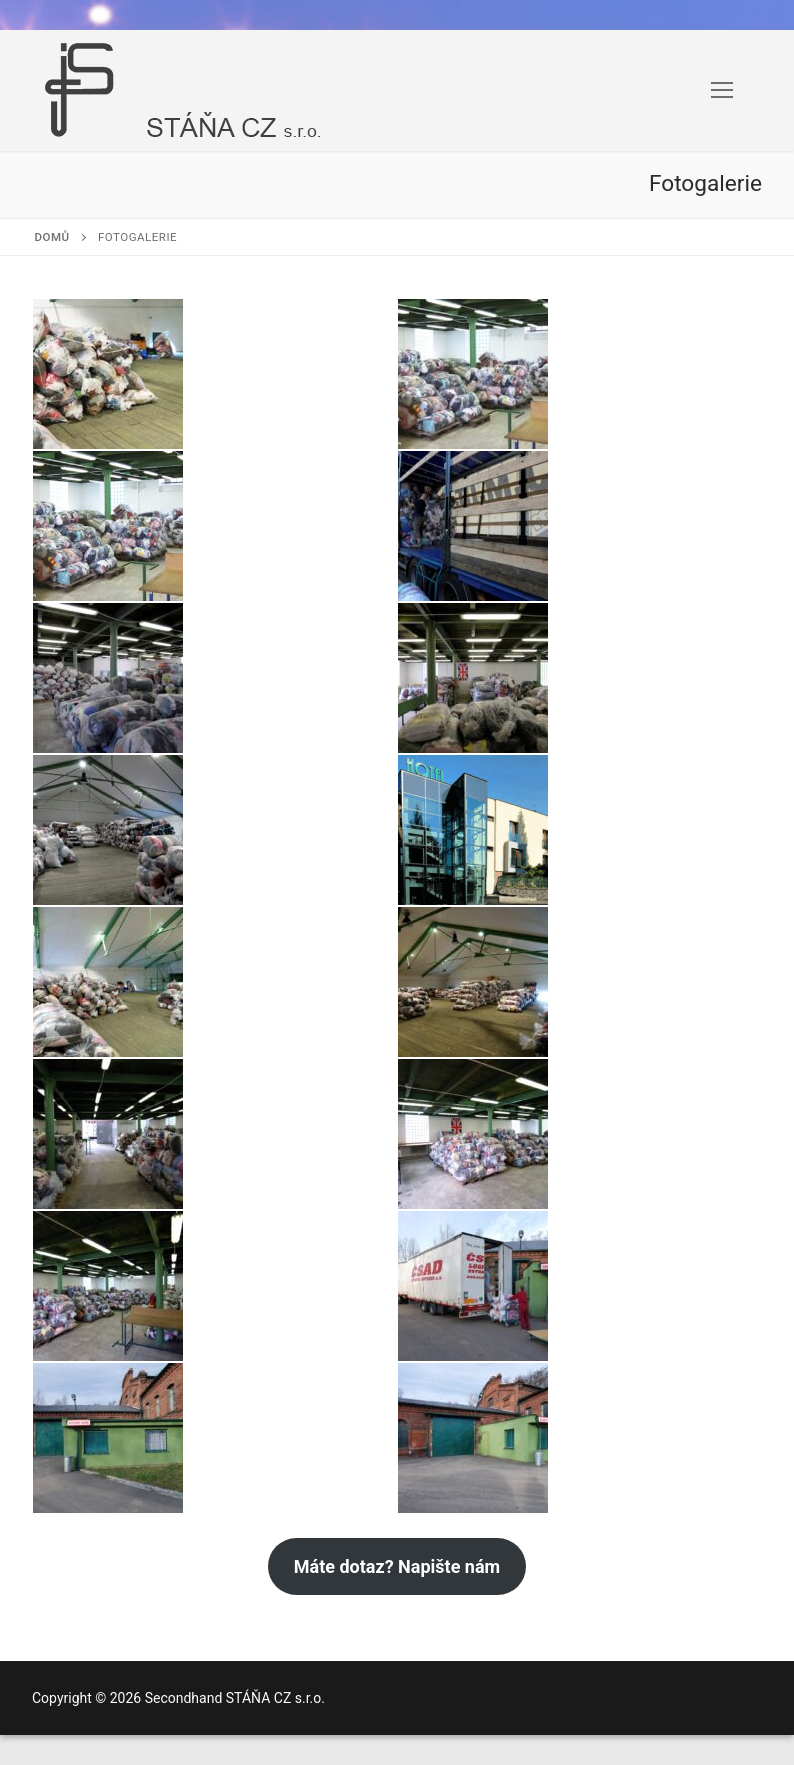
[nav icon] (722, 91)
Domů (52, 237)
